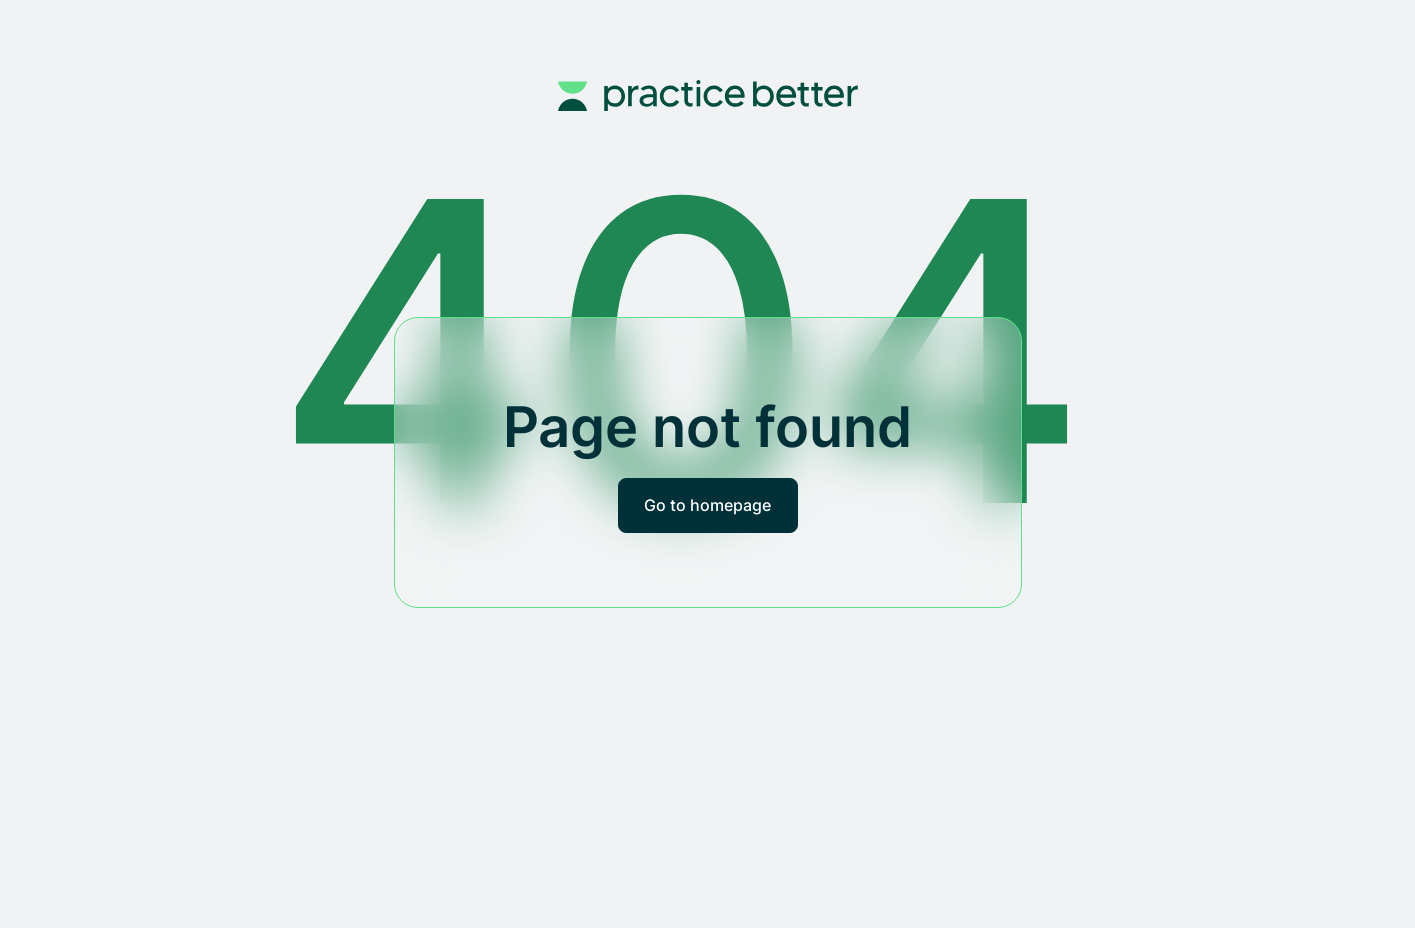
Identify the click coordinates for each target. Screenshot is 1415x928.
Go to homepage (707, 505)
